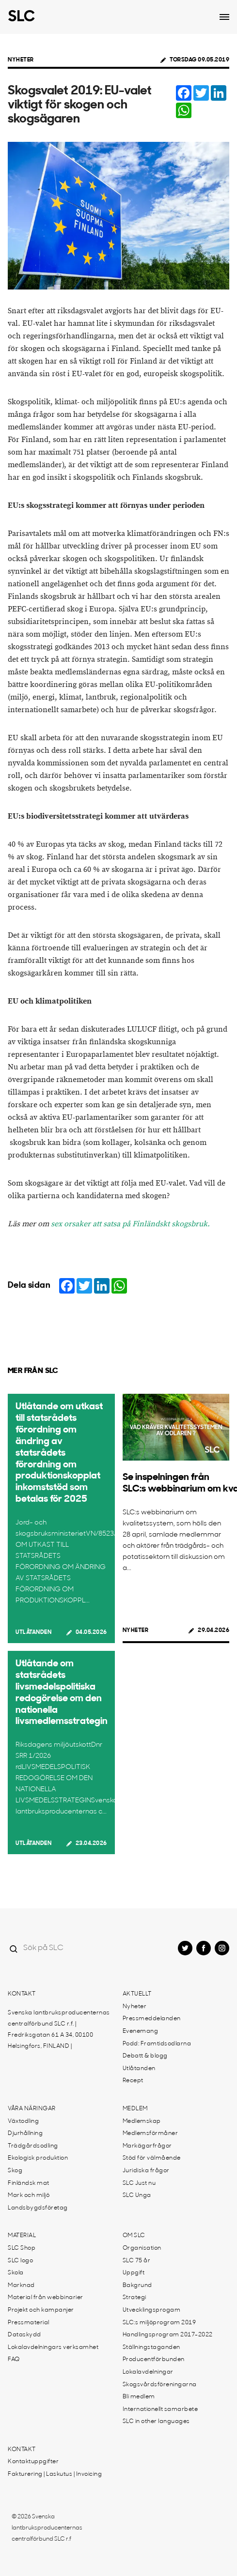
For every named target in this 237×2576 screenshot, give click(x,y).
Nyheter (21, 60)
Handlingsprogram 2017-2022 (168, 2335)
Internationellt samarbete (160, 2409)
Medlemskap (142, 2121)
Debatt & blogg (145, 2056)
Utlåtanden (33, 1632)
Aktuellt (137, 1994)
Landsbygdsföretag (38, 2208)
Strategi (134, 2298)
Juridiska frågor (146, 2171)
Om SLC (134, 2236)
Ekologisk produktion (38, 2158)
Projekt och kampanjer (41, 2310)
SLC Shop (21, 2248)
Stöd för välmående (152, 2158)
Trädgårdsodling (33, 2146)
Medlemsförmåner (150, 2133)
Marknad (21, 2285)
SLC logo (20, 2261)
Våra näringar (32, 2109)
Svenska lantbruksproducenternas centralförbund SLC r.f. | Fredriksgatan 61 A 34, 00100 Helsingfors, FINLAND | (59, 2029)
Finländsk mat (28, 2183)
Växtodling (23, 2121)
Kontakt (22, 1994)
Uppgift (134, 2273)
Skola (16, 2273)
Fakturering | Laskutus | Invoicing (55, 2474)
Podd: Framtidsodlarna (157, 2044)
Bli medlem (139, 2397)
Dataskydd (24, 2335)
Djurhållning (25, 2133)
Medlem (135, 2109)
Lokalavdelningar (148, 2372)
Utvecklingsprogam (152, 2310)
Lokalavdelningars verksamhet (53, 2347)
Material (22, 2236)
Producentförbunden (154, 2360)
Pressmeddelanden (152, 2019)
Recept (133, 2081)
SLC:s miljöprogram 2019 (159, 2323)
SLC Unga (137, 2195)
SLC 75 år (137, 2261)
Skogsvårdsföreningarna (160, 2385)
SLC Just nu (139, 2183)
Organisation (142, 2248)
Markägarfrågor (147, 2146)
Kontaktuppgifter (33, 2462)
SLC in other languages (156, 2421)
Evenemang (140, 2031)
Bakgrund (137, 2285)
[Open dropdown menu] (224, 17)
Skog (15, 2171)
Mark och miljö (28, 2195)
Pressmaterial (28, 2323)
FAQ (14, 2360)
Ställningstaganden (151, 2347)
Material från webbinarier (45, 2298)
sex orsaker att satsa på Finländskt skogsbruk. (130, 1224)
